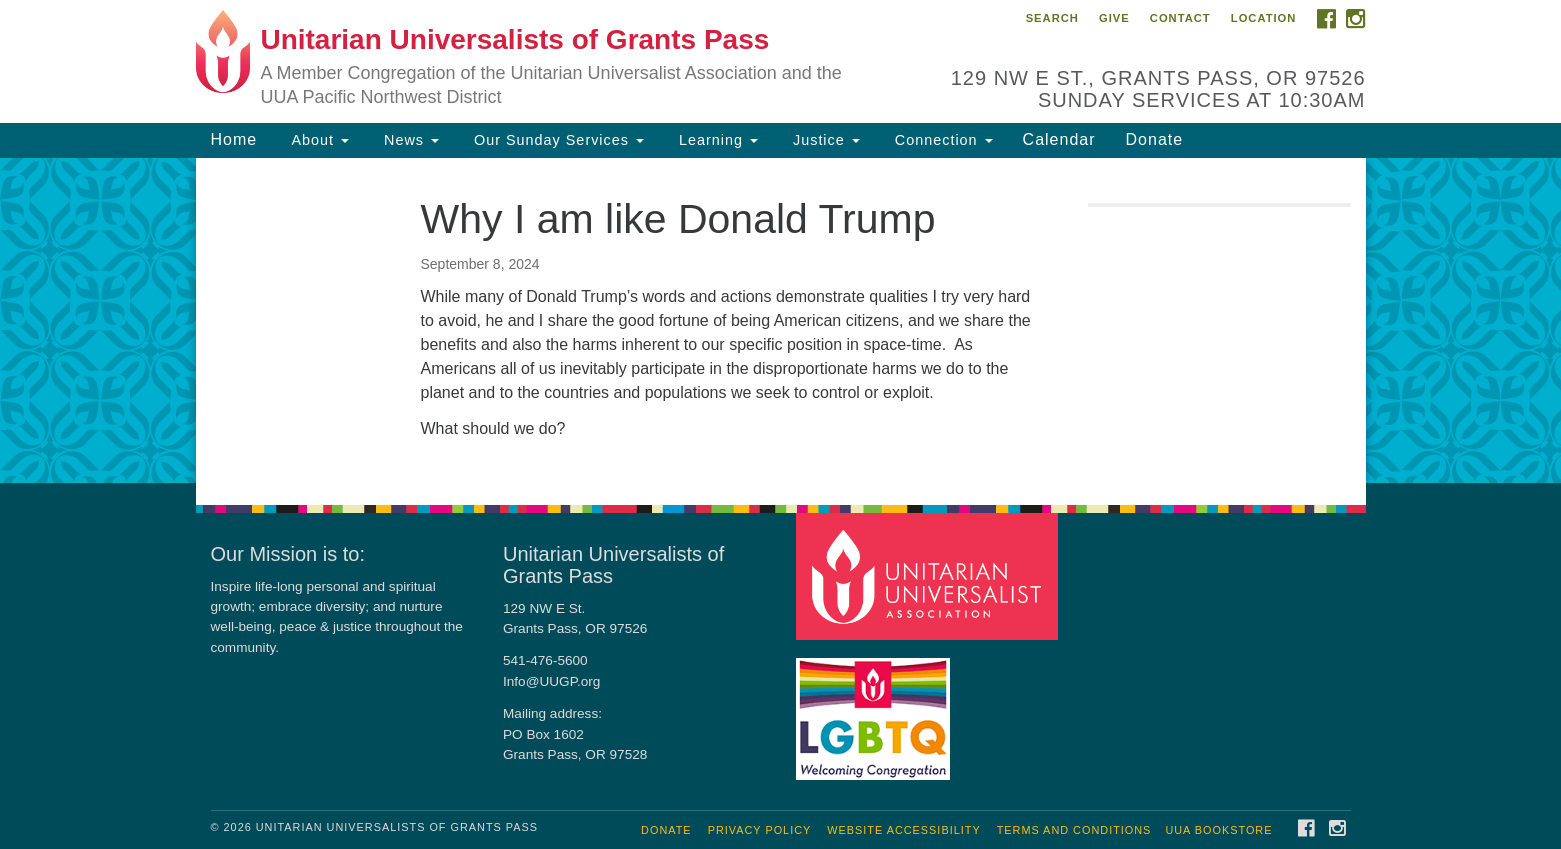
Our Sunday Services (556, 140)
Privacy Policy (760, 830)
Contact (1180, 18)
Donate (1155, 139)
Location (1264, 18)
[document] (780, 320)
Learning (716, 140)
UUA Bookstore (1218, 830)
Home (234, 139)
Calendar (1059, 139)
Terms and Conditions (1074, 830)
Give (1114, 18)
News (409, 140)
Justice (824, 140)
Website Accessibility (903, 830)
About (318, 140)
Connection (941, 140)
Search (1052, 18)
